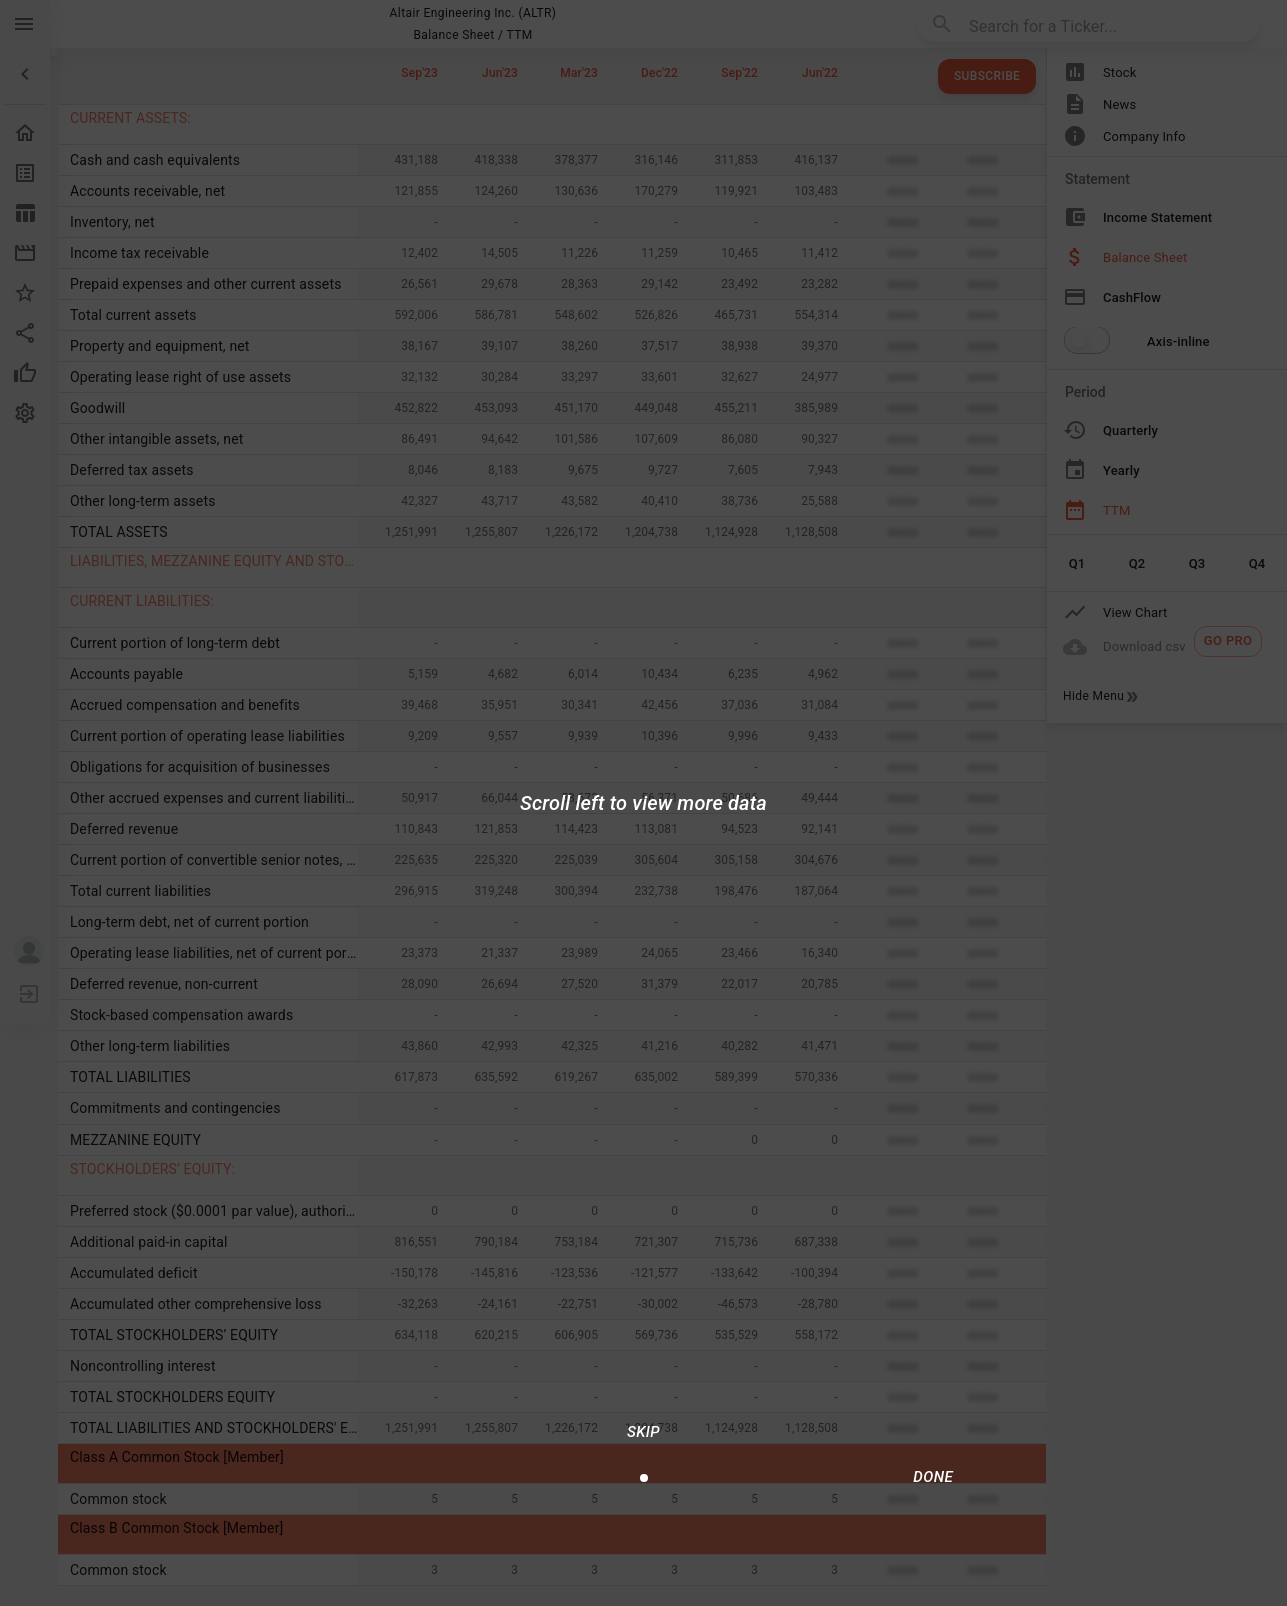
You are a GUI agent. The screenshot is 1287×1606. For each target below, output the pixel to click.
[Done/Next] (933, 1477)
